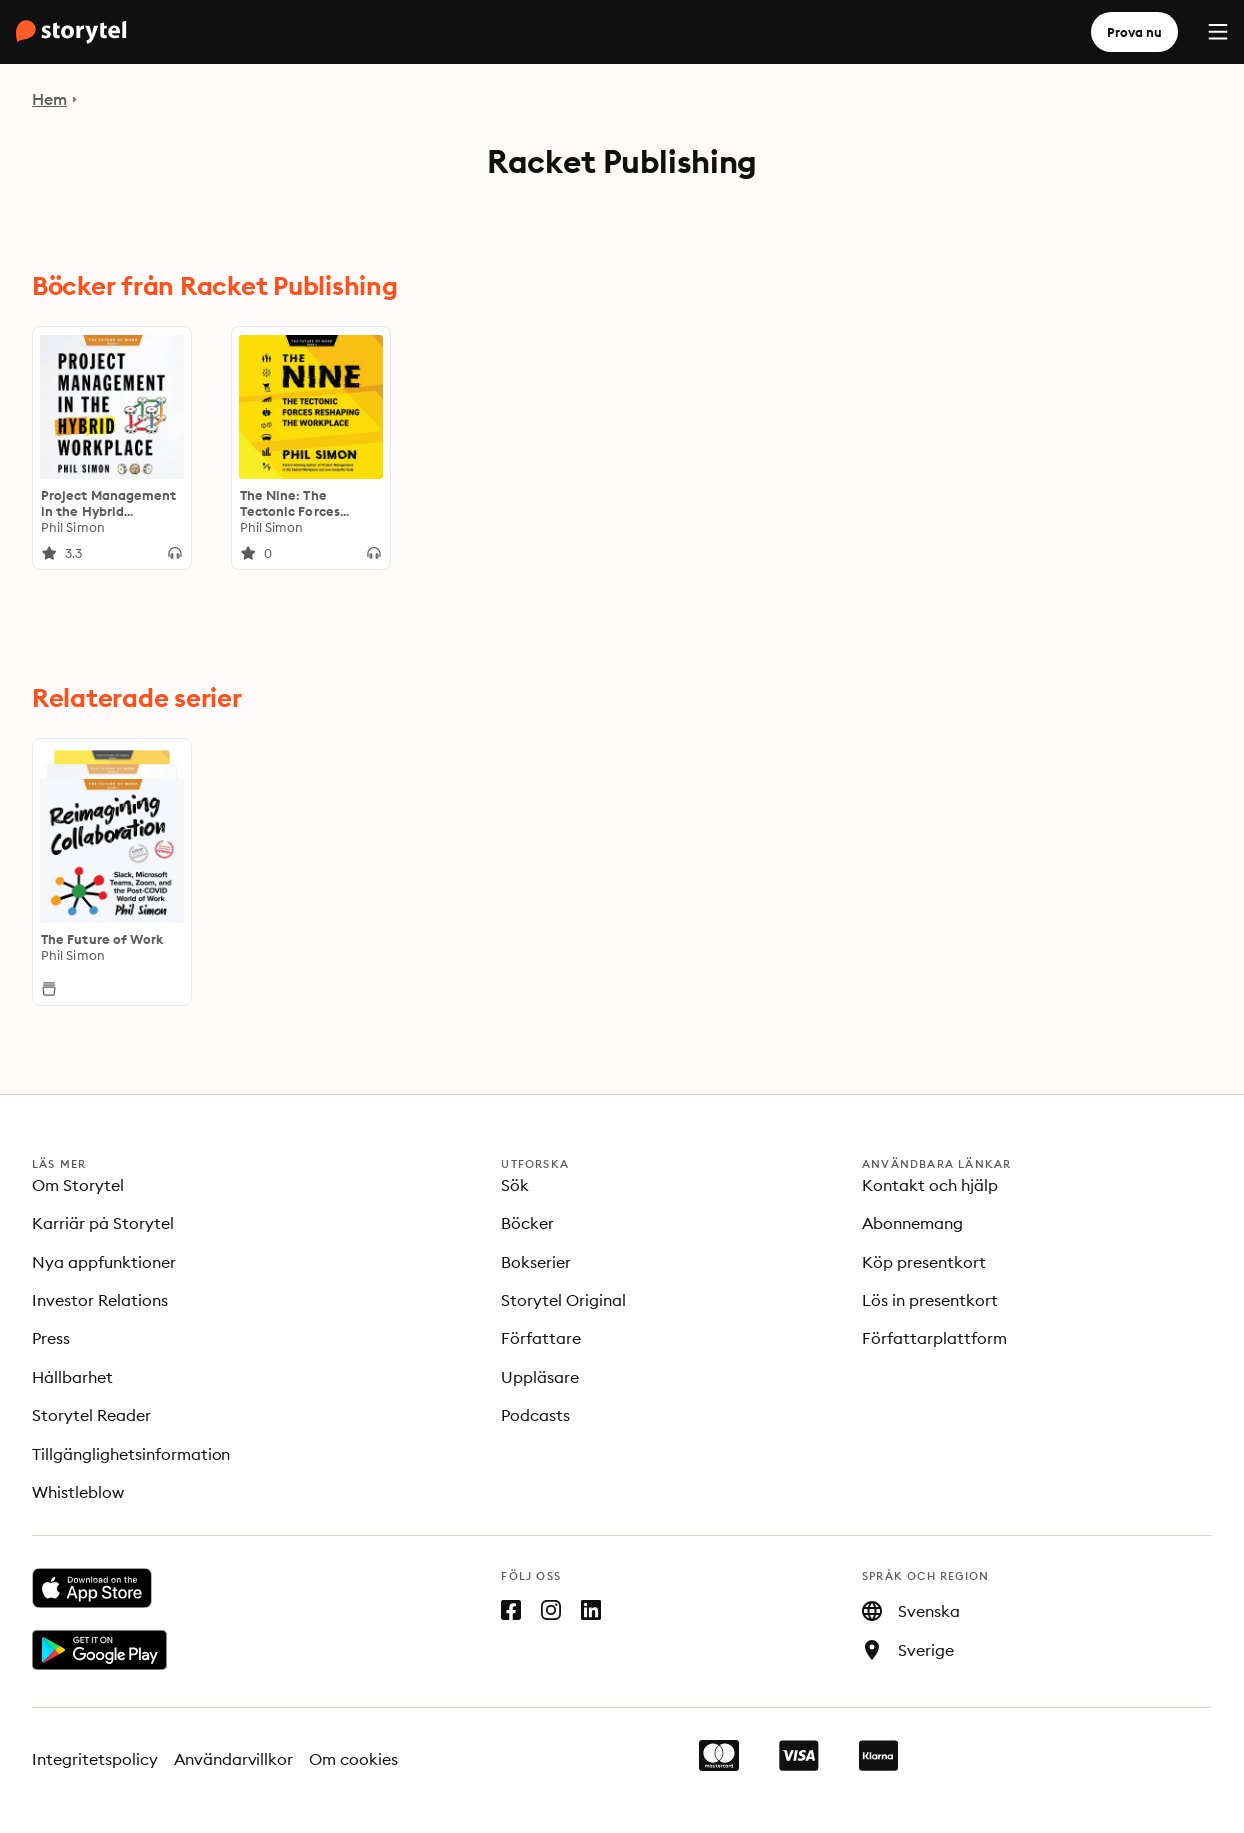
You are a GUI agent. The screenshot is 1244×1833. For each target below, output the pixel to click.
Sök (515, 1185)
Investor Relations (100, 1300)
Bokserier (536, 1262)
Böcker (527, 1223)
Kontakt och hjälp (930, 1185)
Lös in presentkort (930, 1300)
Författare (541, 1338)
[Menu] (1218, 32)
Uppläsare (540, 1377)
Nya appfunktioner (104, 1262)
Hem (49, 99)
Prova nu (1134, 32)
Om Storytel (78, 1185)
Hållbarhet (72, 1377)
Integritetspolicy (95, 1759)
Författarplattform (934, 1338)
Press (51, 1338)
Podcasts (535, 1415)
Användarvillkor (234, 1759)
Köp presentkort (924, 1262)
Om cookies (353, 1759)
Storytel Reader (91, 1415)
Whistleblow (78, 1492)
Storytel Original (563, 1300)
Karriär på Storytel (103, 1223)
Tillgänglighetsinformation (131, 1454)
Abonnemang (912, 1223)
